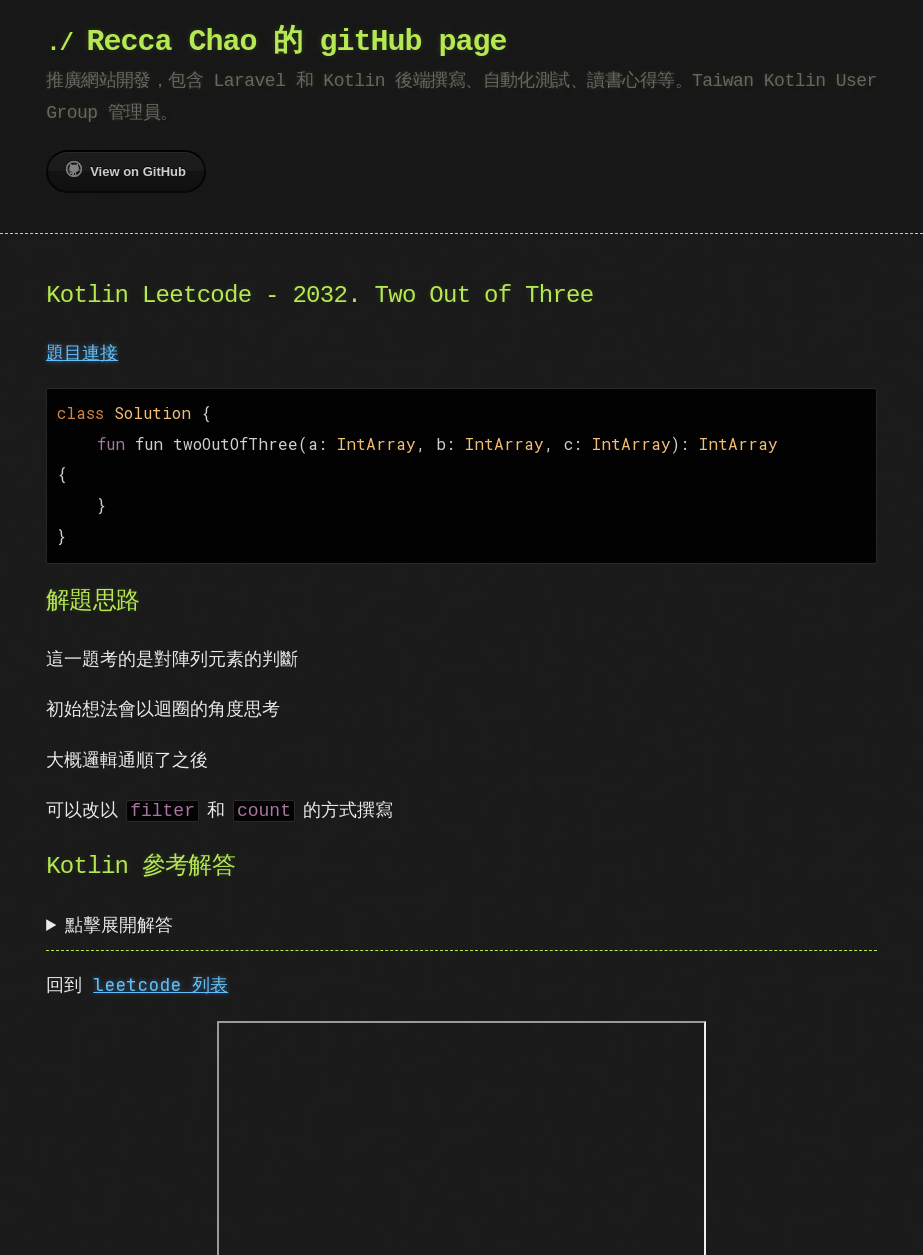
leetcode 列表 (160, 974)
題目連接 (82, 352)
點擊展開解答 (119, 914)
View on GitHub (126, 170)
